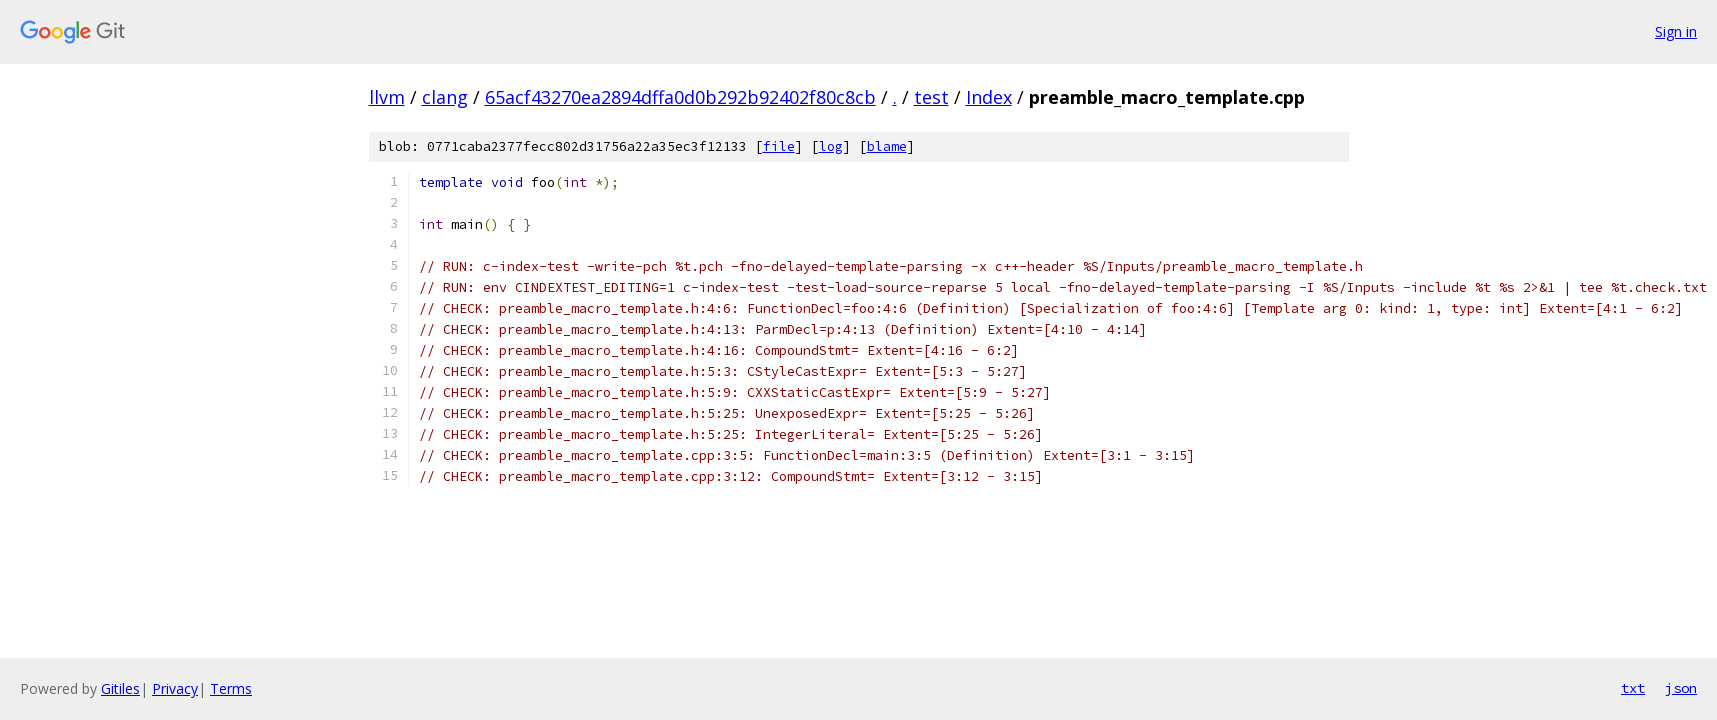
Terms (231, 688)
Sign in (1676, 31)
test (931, 97)
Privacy (175, 688)
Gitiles (120, 688)
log (831, 146)
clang (445, 97)
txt (1633, 688)
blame (887, 146)
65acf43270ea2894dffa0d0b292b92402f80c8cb (680, 97)
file (779, 146)
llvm (387, 97)
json (1681, 688)
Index (989, 97)
